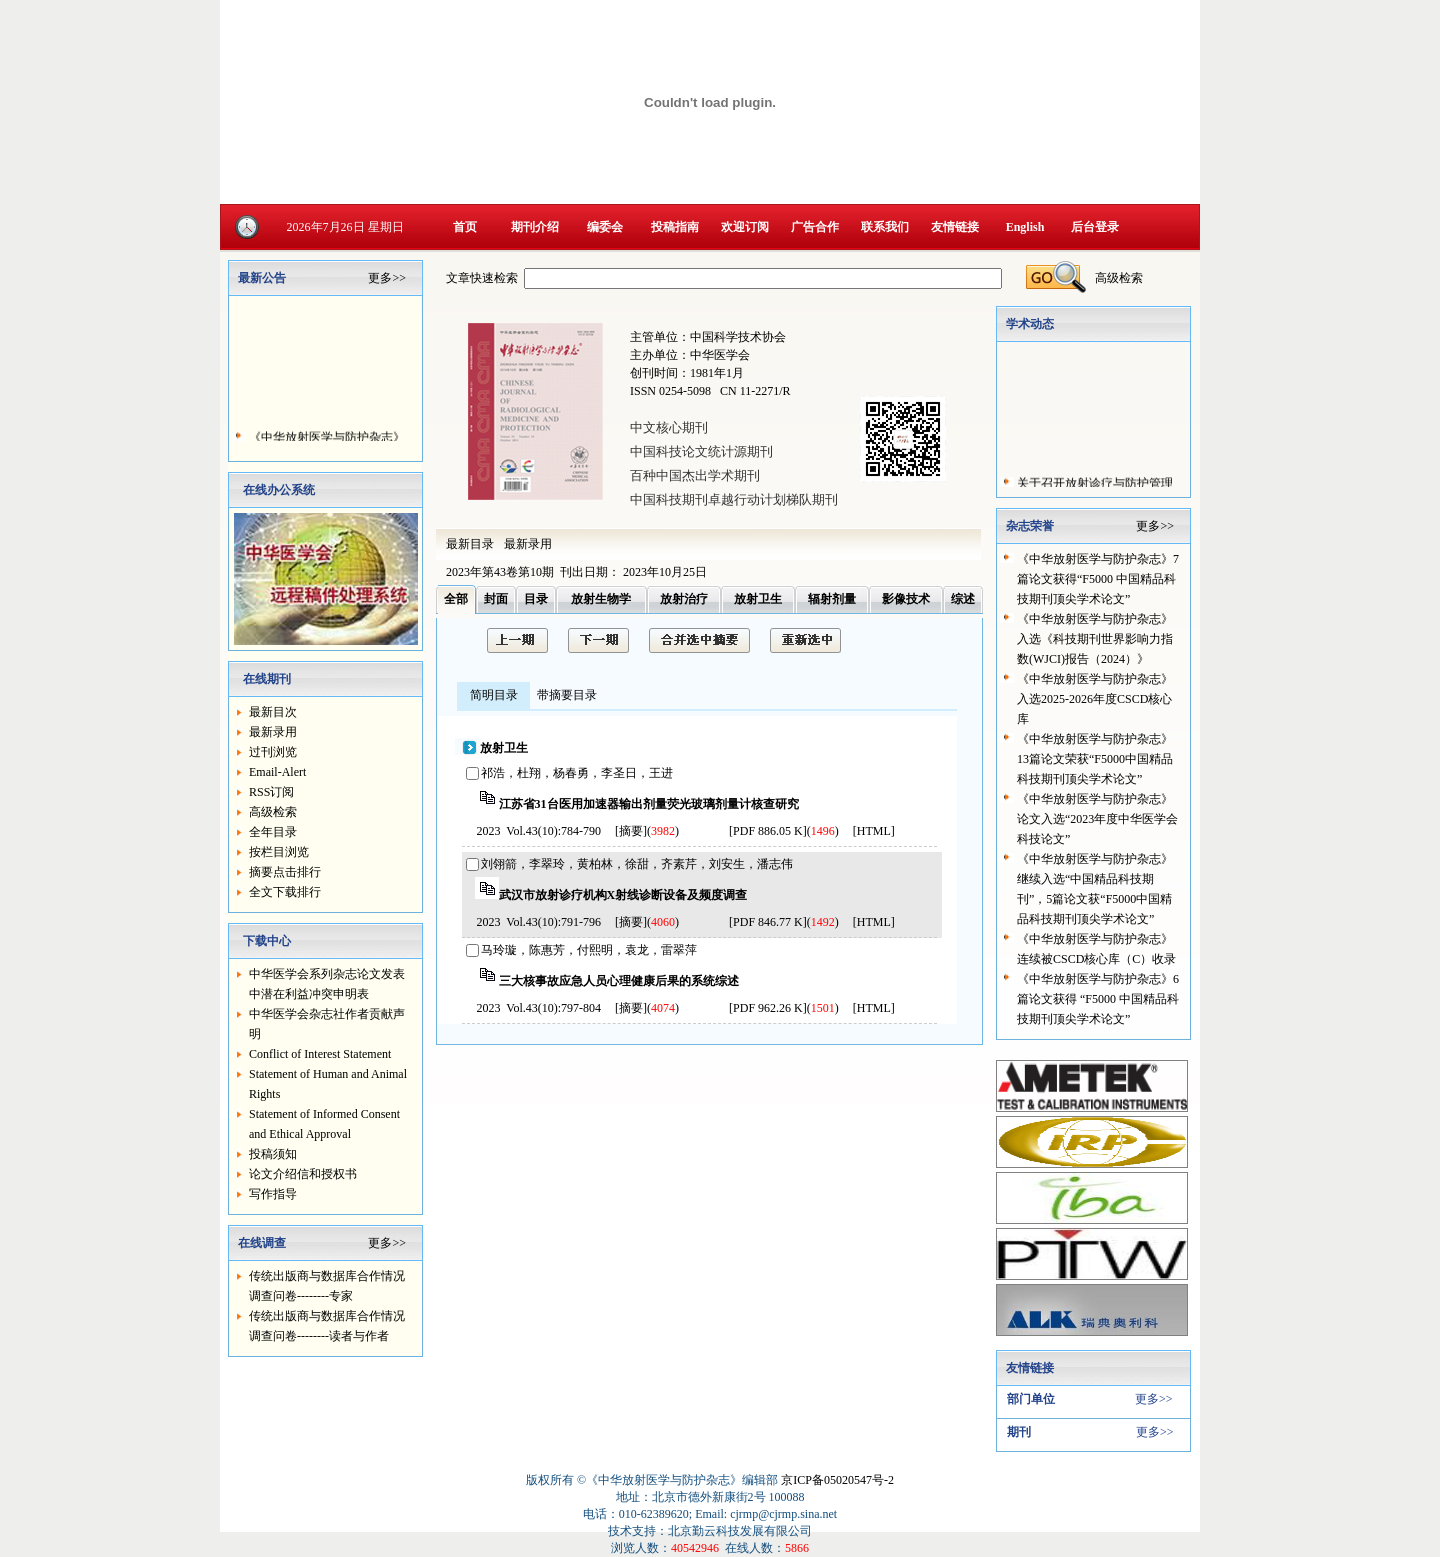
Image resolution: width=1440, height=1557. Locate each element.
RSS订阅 (271, 792)
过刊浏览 (273, 752)
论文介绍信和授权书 (303, 1174)
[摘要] (631, 831)
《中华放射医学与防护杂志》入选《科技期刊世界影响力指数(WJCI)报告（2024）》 (1095, 639)
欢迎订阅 (745, 227)
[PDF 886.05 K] (768, 831)
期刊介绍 (535, 227)
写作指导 (273, 1194)
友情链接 (955, 227)
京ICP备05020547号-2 (837, 1480)
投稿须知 (273, 1154)
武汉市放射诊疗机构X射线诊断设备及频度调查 (623, 895)
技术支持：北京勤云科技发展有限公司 (710, 1531)
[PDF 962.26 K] (768, 1008)
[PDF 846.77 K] (768, 922)
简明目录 (494, 695)
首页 (465, 227)
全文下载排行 (285, 892)
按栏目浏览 (279, 852)
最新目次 (273, 712)
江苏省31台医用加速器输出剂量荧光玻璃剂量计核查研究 (649, 804)
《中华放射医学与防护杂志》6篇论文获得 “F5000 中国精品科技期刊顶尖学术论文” (1098, 999)
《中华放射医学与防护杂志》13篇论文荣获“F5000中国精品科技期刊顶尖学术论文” (1095, 759)
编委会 (605, 227)
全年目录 (273, 832)
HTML (874, 831)
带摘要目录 (567, 695)
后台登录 (1095, 227)
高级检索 (273, 812)
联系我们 (885, 227)
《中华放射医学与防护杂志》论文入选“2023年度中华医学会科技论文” (1097, 819)
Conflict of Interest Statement (320, 1054)
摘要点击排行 (285, 872)
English (1025, 227)
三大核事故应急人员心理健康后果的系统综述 (619, 981)
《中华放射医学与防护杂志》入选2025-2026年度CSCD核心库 (1095, 699)
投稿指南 (675, 227)
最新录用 (273, 732)
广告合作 (815, 227)
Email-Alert (277, 772)
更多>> (387, 278)
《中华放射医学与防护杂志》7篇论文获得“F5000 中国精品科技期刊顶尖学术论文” (1098, 579)
